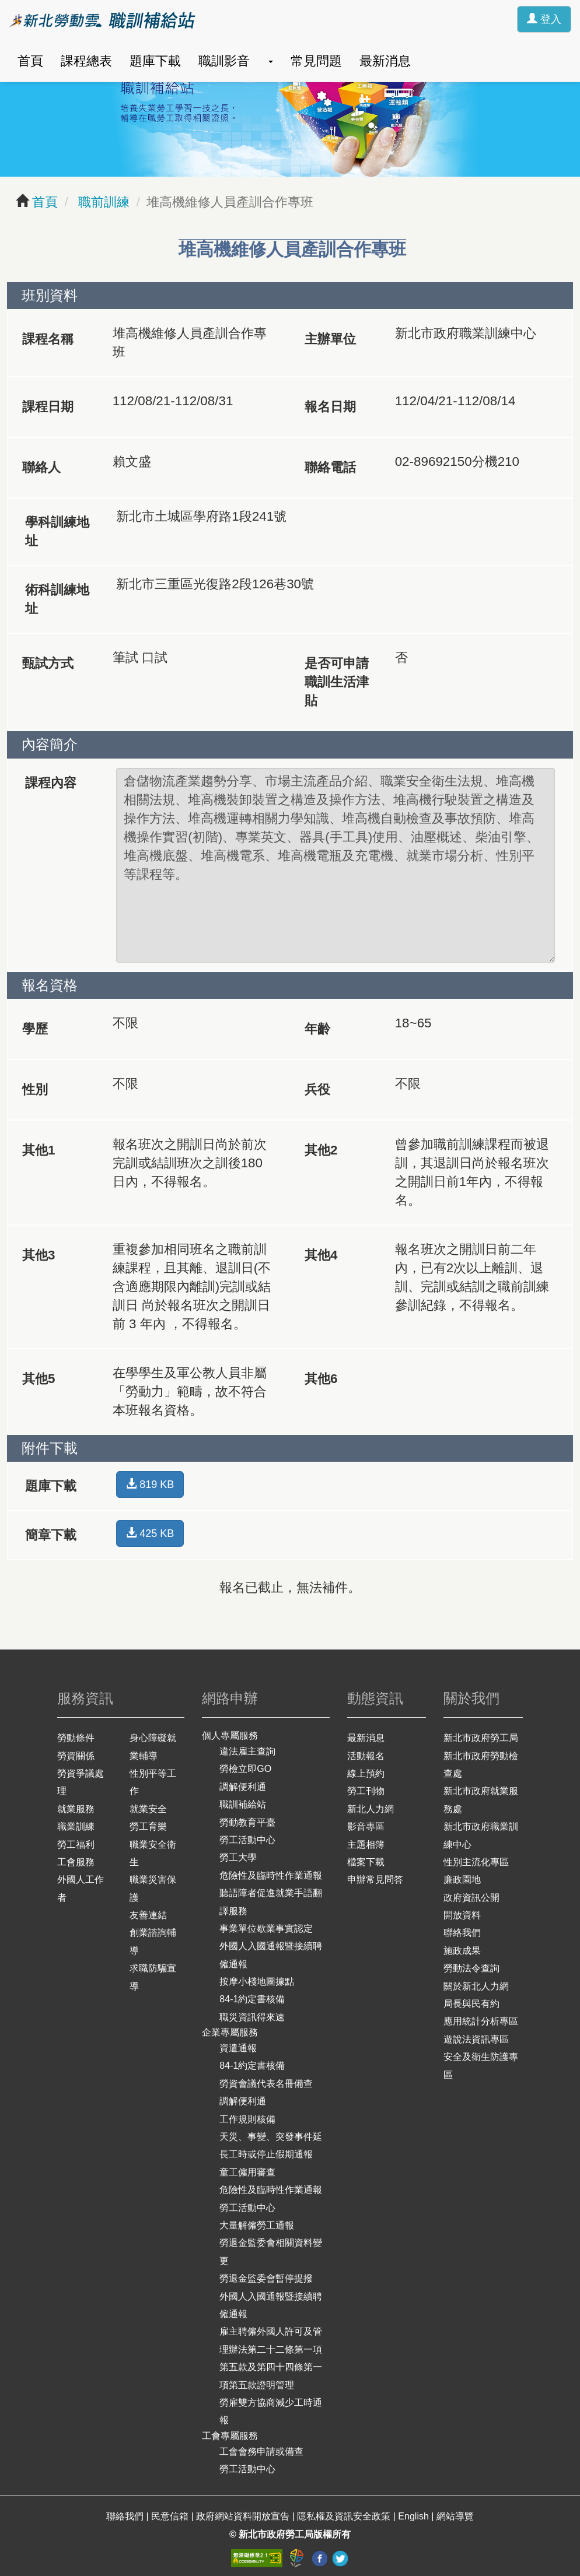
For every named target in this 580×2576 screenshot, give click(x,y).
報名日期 (330, 406)
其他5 (38, 1378)
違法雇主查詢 (247, 1751)
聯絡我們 (462, 1933)
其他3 (38, 1255)
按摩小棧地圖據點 (256, 1982)
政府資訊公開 (471, 1898)
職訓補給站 (242, 1804)
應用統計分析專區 (480, 2021)
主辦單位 (330, 339)
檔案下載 (366, 1862)
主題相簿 (366, 1844)
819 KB (150, 1484)
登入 (544, 19)
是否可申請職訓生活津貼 (337, 682)
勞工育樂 (148, 1826)
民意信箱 (171, 2516)
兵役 (317, 1089)
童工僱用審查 (247, 2172)
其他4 (321, 1255)
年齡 (317, 1029)
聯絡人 (41, 467)
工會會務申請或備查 (261, 2451)
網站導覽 (455, 2516)
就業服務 (76, 1809)
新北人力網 (370, 1809)
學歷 (35, 1029)
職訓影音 (224, 61)
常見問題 (316, 61)
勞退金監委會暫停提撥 (266, 2278)
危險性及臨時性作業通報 (270, 1875)
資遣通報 (238, 2048)
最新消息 (385, 61)
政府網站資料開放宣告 (244, 2516)
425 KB (150, 1533)
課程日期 (48, 406)
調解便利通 (242, 1787)
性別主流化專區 (476, 1862)
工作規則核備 (247, 2119)
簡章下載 (50, 1535)
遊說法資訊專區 (476, 2039)
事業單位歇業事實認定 (266, 1928)
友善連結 (148, 1915)
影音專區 (366, 1826)
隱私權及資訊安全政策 (345, 2516)
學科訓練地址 (57, 531)
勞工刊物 (366, 1791)
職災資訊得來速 (252, 2017)
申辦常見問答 (375, 1879)
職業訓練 (76, 1826)
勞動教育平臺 (247, 1822)
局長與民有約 (471, 2004)
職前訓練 (102, 202)
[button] (270, 61)
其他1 (38, 1150)
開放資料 (462, 1915)
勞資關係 (76, 1756)
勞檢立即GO (245, 1769)
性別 (35, 1089)
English (414, 2516)
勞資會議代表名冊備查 (266, 2084)
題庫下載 (155, 61)
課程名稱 (48, 339)
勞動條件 (76, 1738)
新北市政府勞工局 (480, 1738)
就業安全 (148, 1809)
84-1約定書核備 (252, 1999)
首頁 (30, 61)
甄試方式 (48, 663)
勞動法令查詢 (471, 1968)
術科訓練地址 (57, 599)
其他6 (321, 1378)
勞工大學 (238, 1857)
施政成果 (462, 1951)
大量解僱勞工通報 (256, 2225)
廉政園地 (462, 1879)
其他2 (321, 1150)
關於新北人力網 (476, 1986)
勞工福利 (76, 1844)
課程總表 (86, 61)
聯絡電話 (330, 467)
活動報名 (366, 1756)
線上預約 (366, 1773)
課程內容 (50, 782)
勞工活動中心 (247, 1840)
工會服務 (76, 1862)
